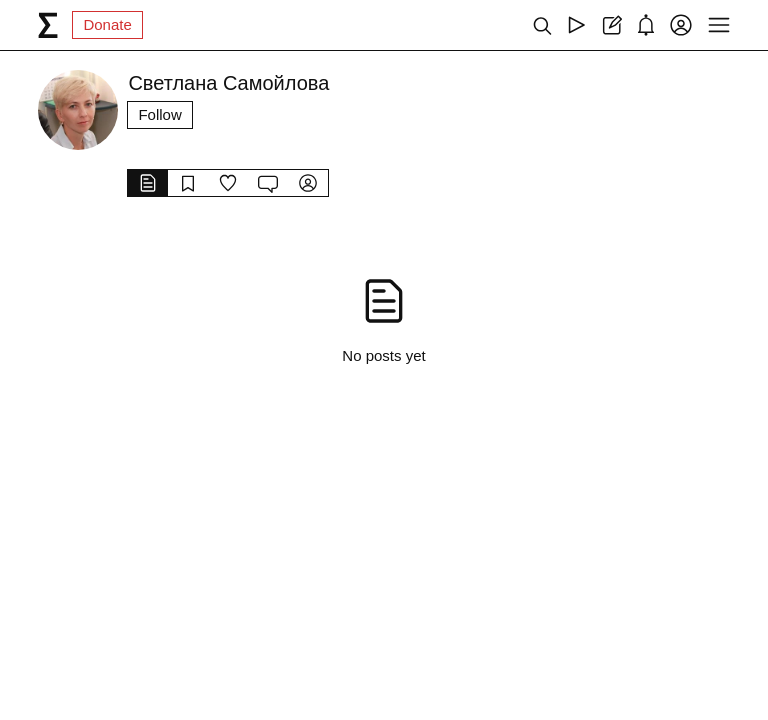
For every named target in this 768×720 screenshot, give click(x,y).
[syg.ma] (48, 25)
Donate (107, 24)
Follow (159, 114)
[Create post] (611, 25)
